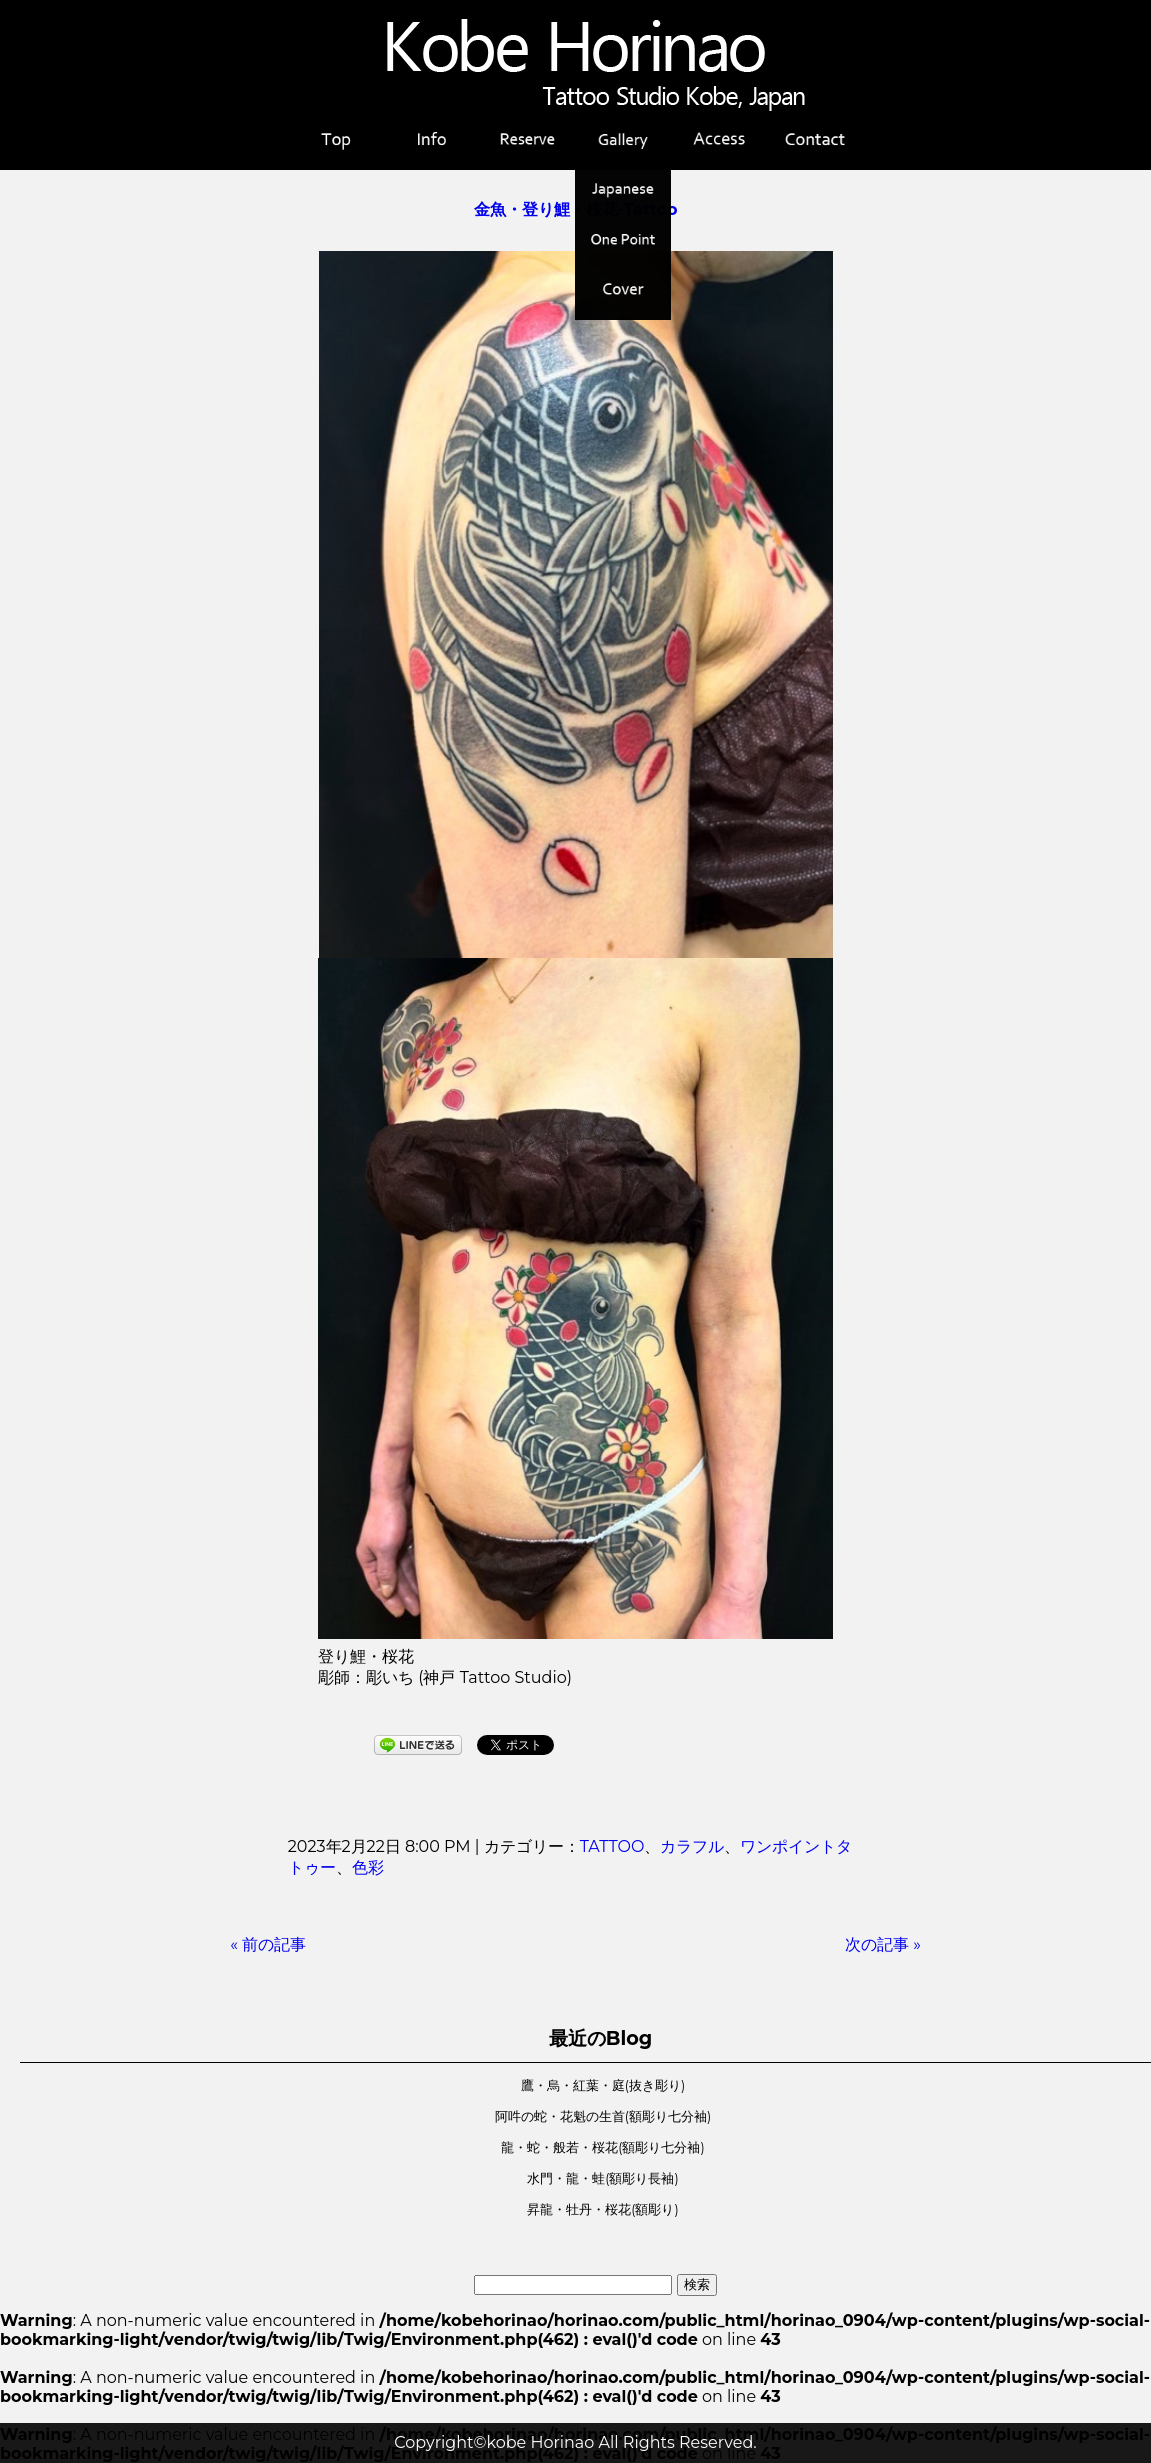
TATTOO (612, 1846)
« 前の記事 (268, 1944)
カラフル (692, 1846)
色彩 (368, 1867)
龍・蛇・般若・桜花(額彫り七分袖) (602, 2147)
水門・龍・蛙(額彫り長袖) (602, 2178)
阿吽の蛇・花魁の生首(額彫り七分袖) (603, 2116)
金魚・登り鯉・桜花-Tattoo (576, 209)
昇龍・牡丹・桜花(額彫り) (602, 2209)
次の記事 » (883, 1944)
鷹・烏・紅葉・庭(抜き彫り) (603, 2085)
